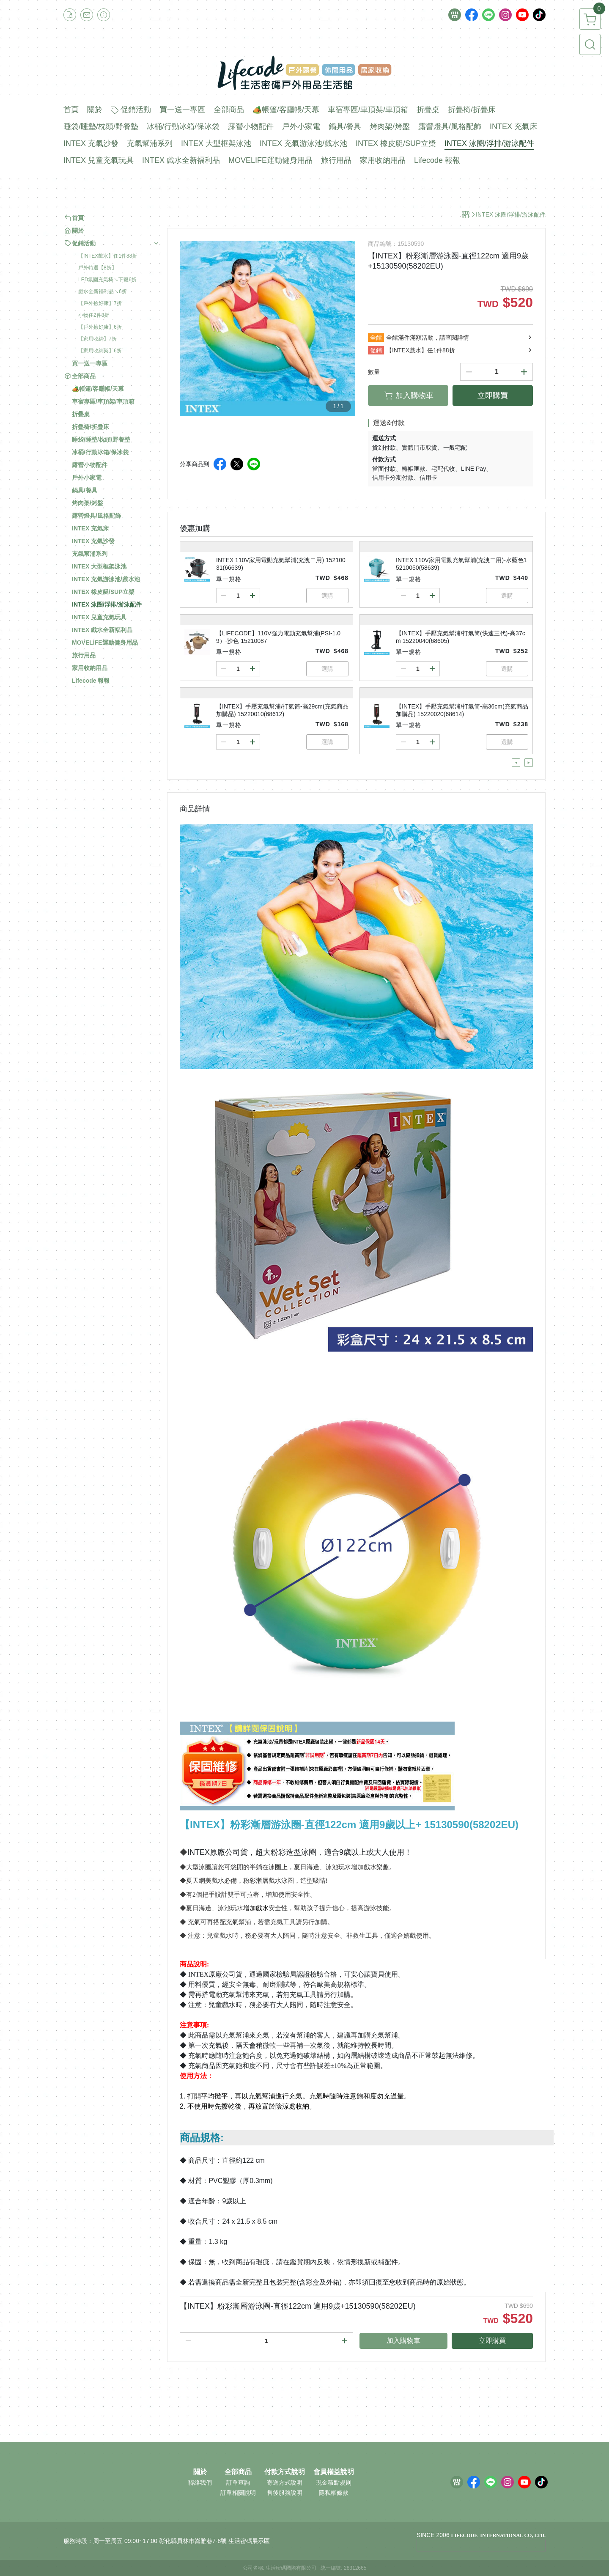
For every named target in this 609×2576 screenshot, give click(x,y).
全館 (376, 337)
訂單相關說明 (238, 2493)
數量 (374, 371)
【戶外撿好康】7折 (100, 303)
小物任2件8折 (93, 315)
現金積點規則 (333, 2482)
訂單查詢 (238, 2482)
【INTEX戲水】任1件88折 (107, 256)
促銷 (376, 350)
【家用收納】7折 (97, 339)
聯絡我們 (200, 2482)
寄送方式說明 (284, 2482)
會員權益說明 (333, 2472)
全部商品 (238, 2472)
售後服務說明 (284, 2493)
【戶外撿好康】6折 (100, 327)
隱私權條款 (333, 2493)
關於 (200, 2472)
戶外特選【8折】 (97, 268)
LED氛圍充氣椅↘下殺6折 (107, 280)
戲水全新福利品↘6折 (102, 291)
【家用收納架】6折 (100, 351)
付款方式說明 (284, 2472)
